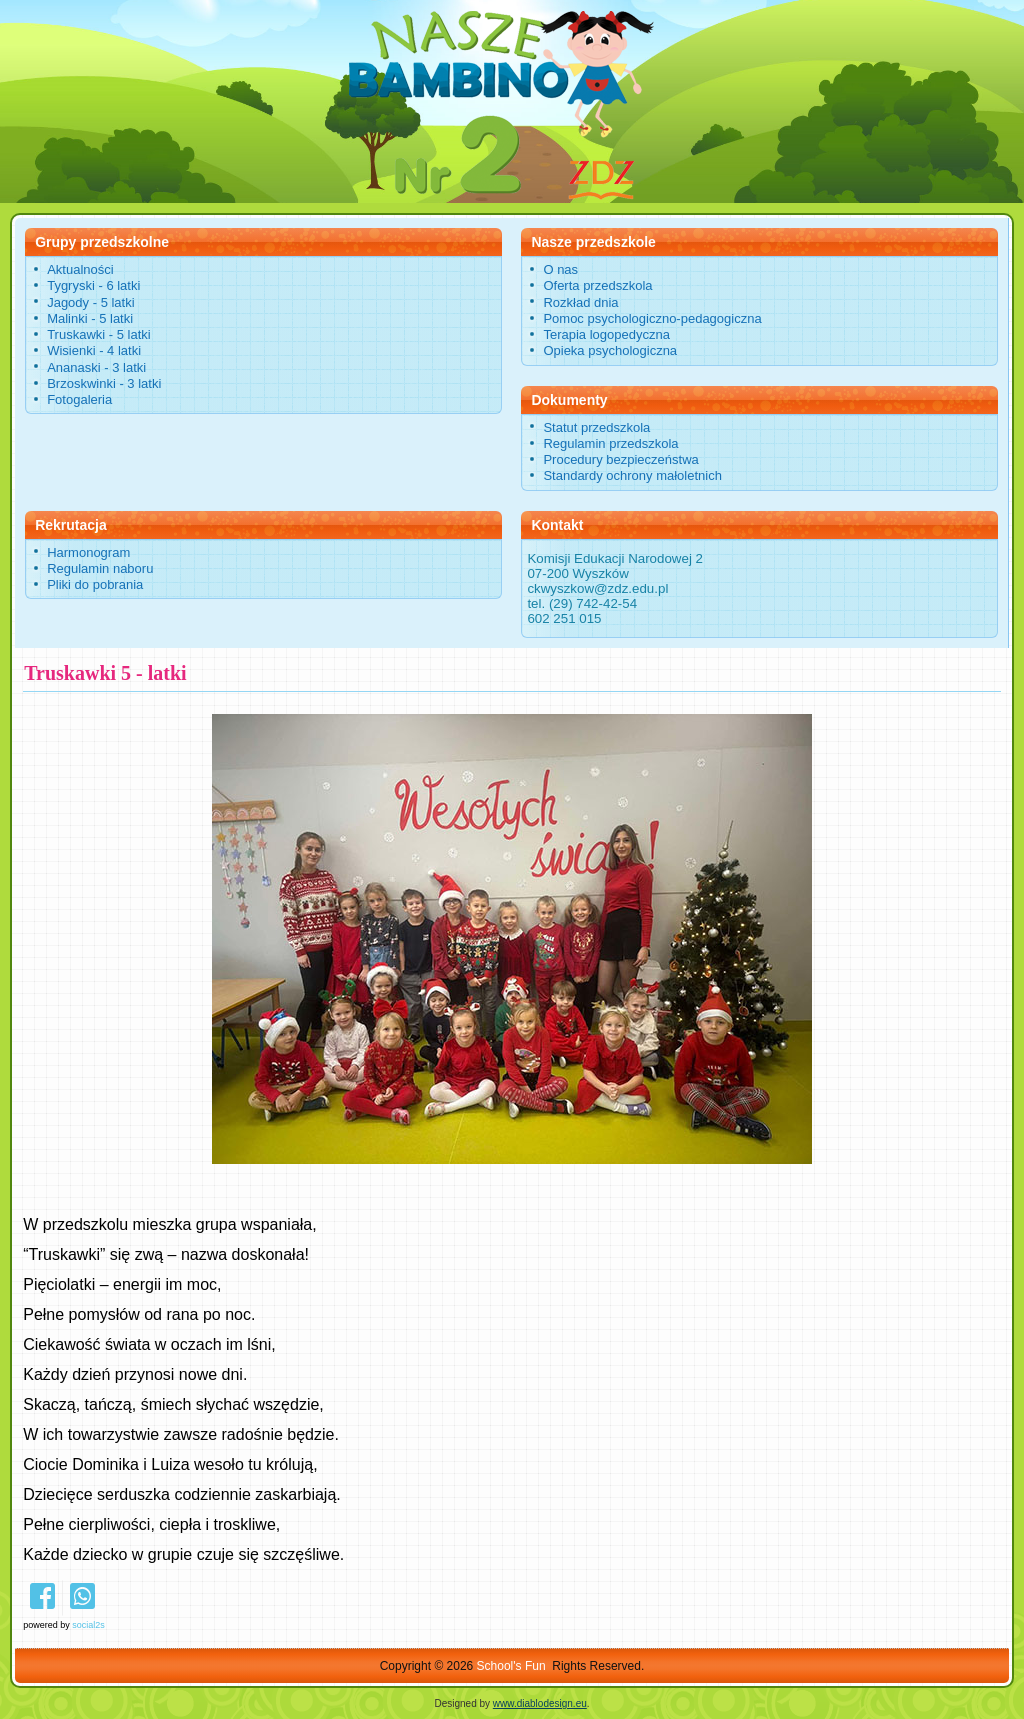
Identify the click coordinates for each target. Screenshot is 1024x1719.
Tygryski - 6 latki (93, 285)
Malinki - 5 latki (90, 318)
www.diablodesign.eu (540, 1703)
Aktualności (80, 269)
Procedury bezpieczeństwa (620, 459)
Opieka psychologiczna (610, 350)
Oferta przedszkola (597, 285)
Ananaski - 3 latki (96, 367)
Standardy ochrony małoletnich (632, 475)
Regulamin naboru (100, 568)
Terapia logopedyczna (606, 334)
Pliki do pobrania (95, 584)
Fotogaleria (79, 399)
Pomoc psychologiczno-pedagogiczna (652, 318)
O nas (560, 269)
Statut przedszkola (596, 427)
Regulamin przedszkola (610, 443)
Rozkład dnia (580, 302)
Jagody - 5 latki (90, 302)
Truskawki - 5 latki (99, 334)
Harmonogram (88, 552)
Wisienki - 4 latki (94, 350)
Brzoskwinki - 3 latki (104, 383)
